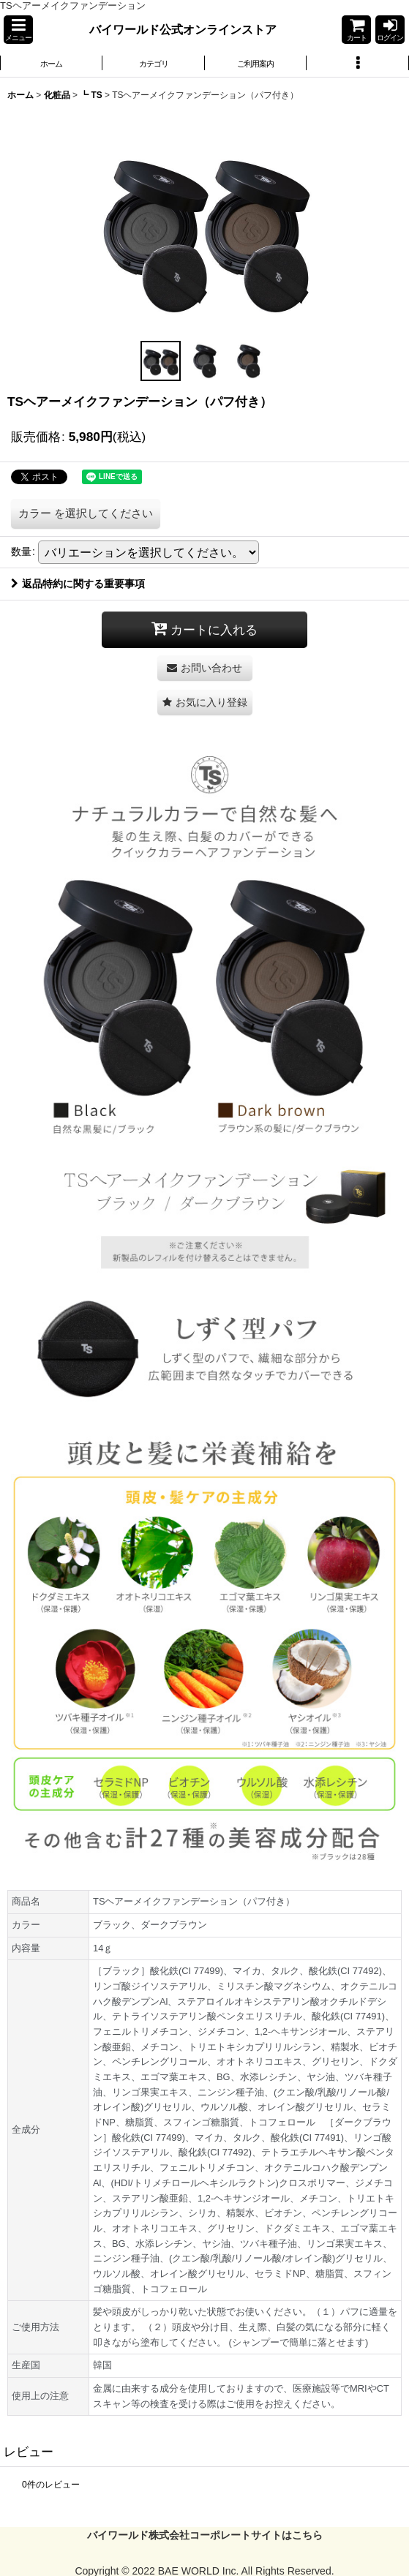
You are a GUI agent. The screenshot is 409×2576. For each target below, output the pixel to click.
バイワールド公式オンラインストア (183, 29)
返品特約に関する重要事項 (78, 584)
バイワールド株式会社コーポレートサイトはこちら (205, 2535)
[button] (18, 29)
